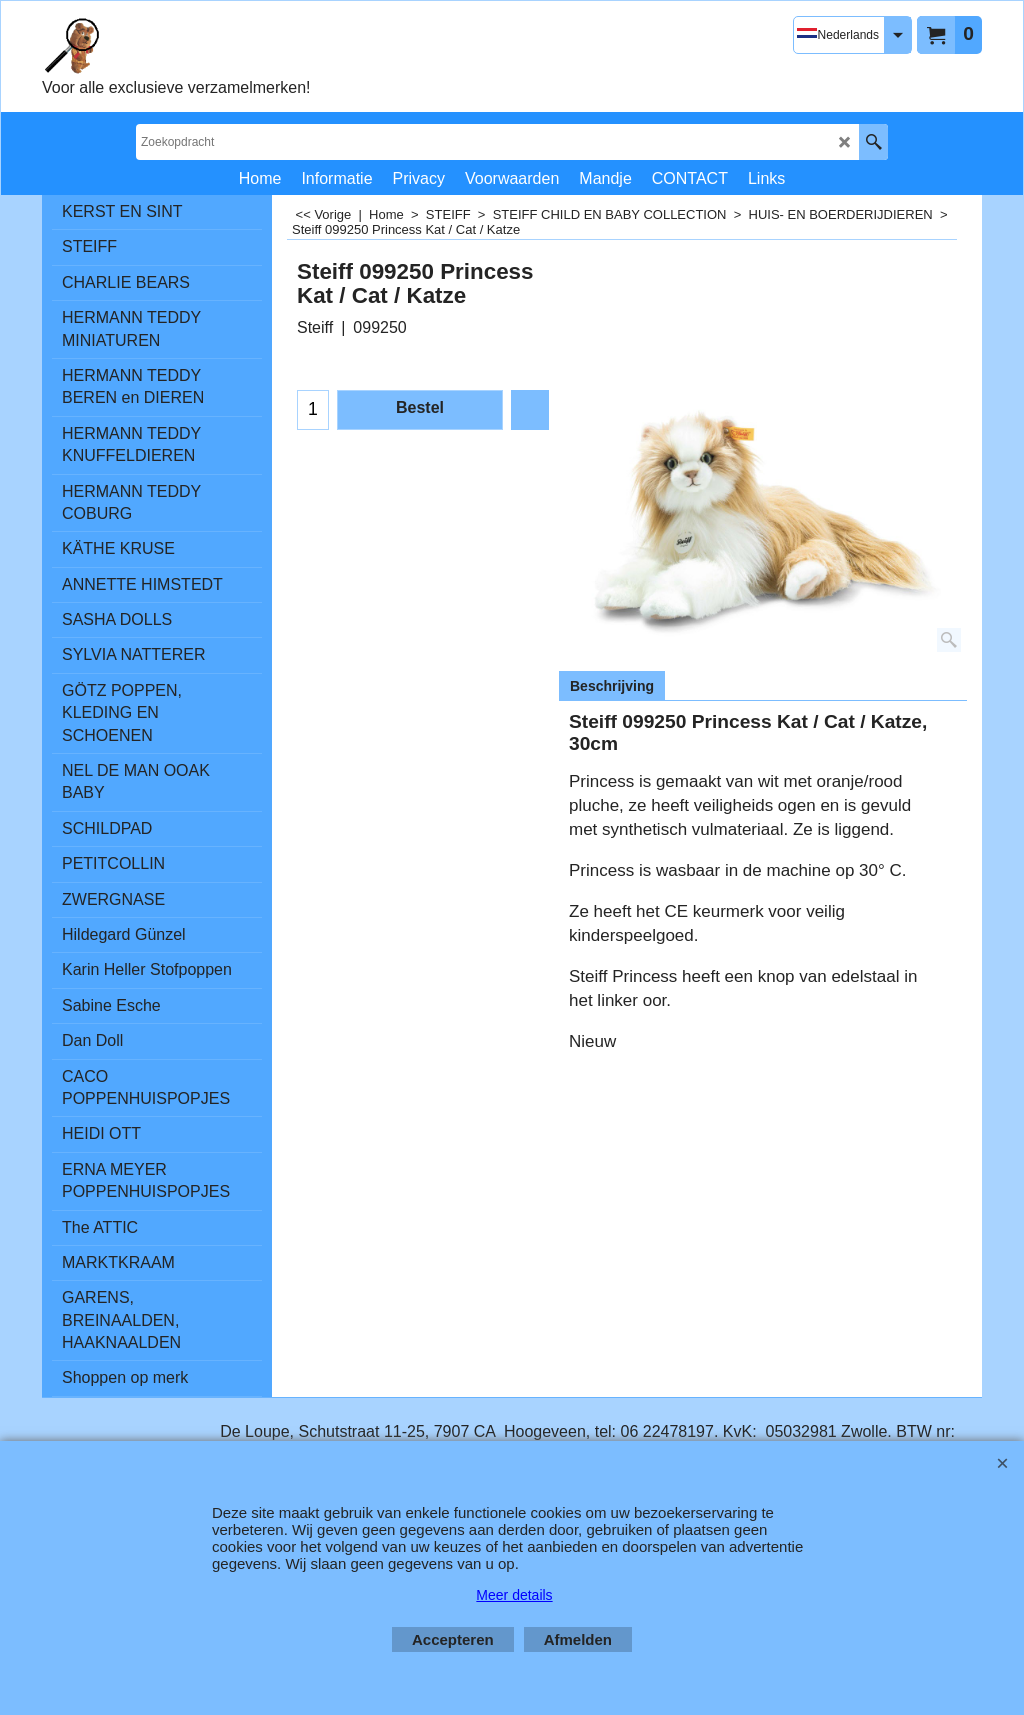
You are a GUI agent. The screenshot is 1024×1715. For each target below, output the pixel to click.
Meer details (514, 1595)
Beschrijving (612, 686)
